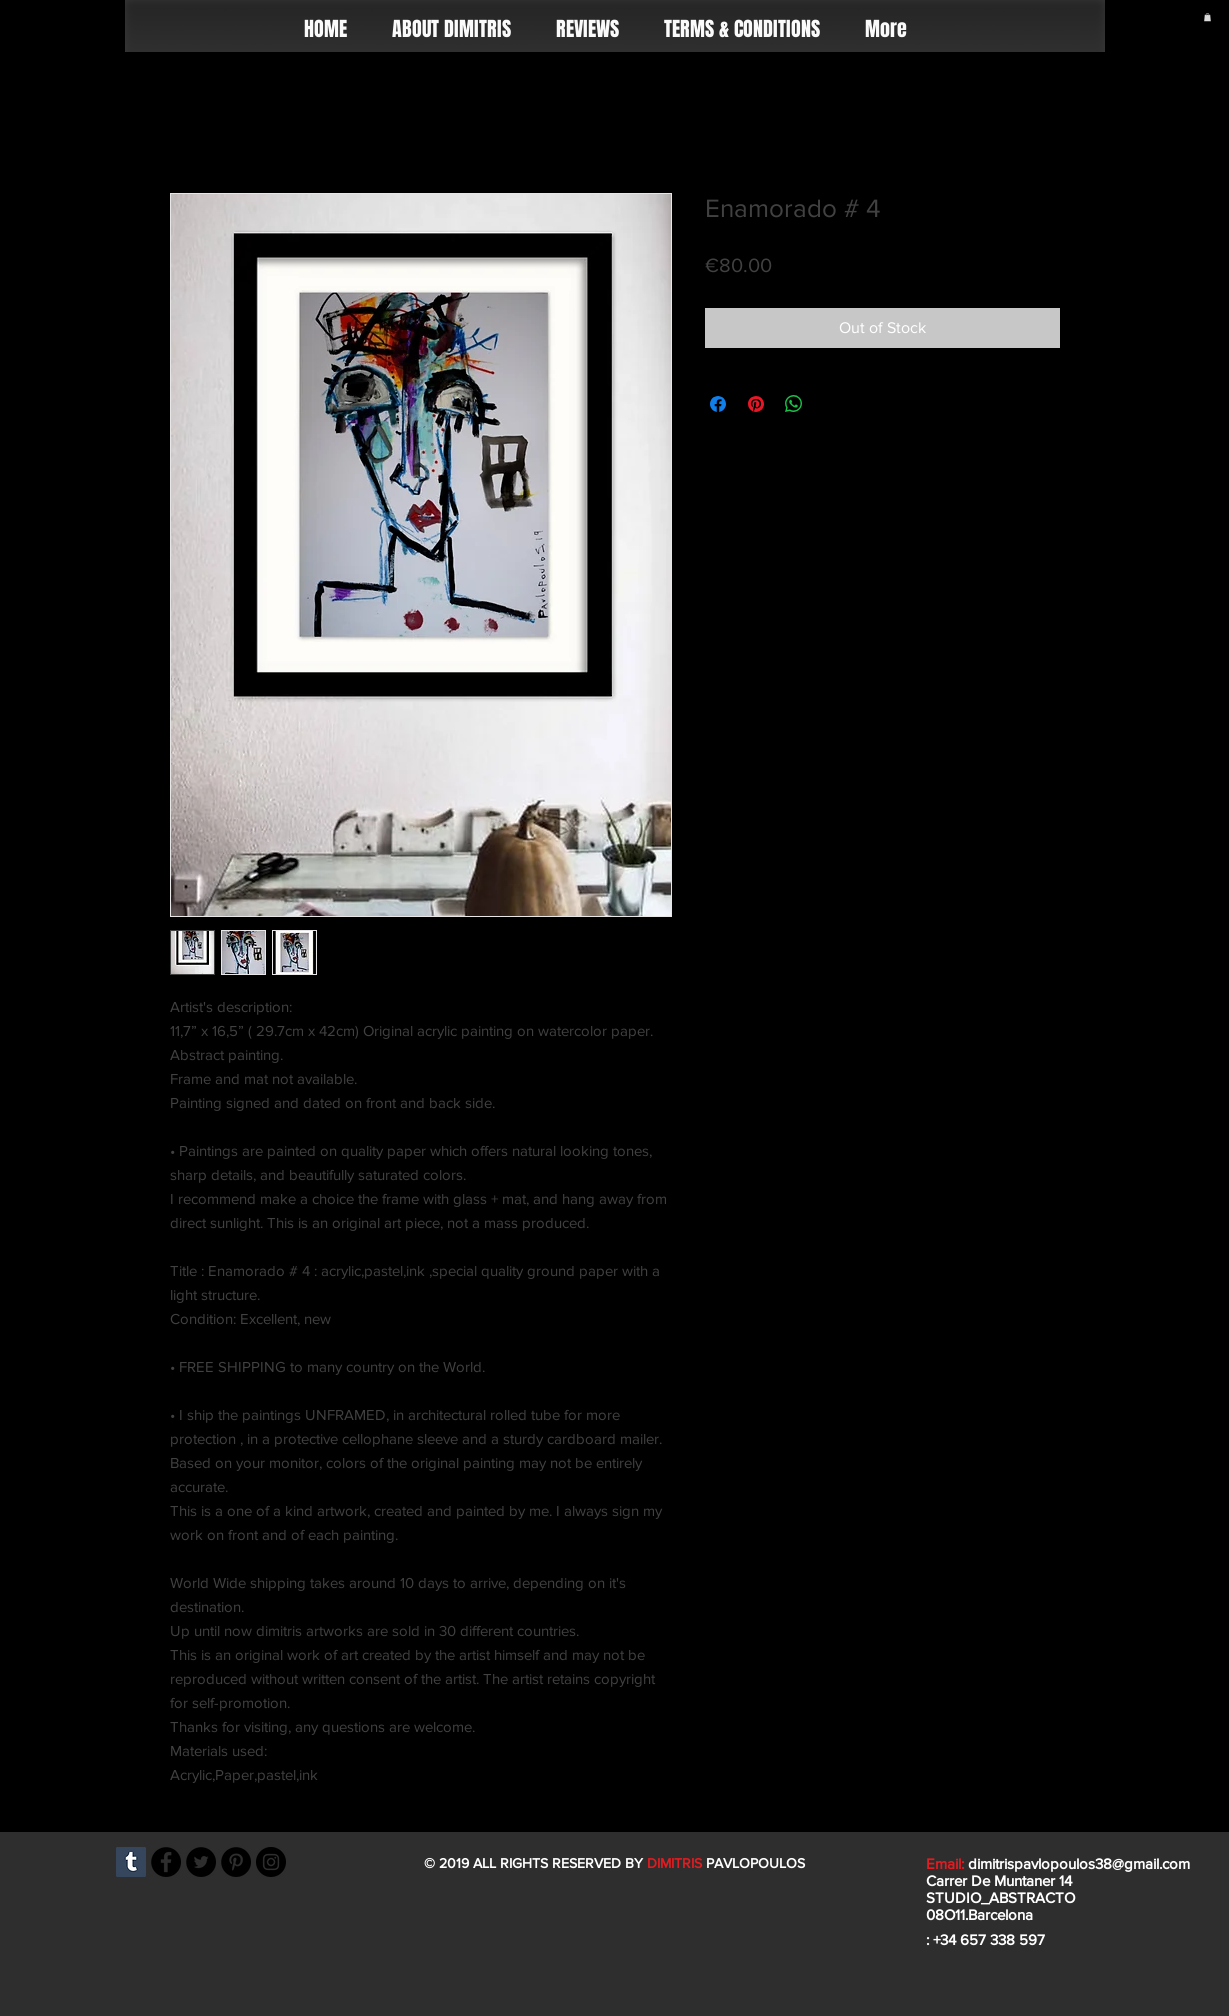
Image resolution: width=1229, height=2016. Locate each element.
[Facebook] (166, 1862)
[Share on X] (832, 404)
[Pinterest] (236, 1862)
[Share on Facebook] (718, 404)
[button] (1207, 17)
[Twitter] (201, 1862)
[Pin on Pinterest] (756, 404)
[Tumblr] (131, 1862)
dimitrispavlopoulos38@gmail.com (1079, 1863)
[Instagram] (271, 1862)
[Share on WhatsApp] (794, 404)
